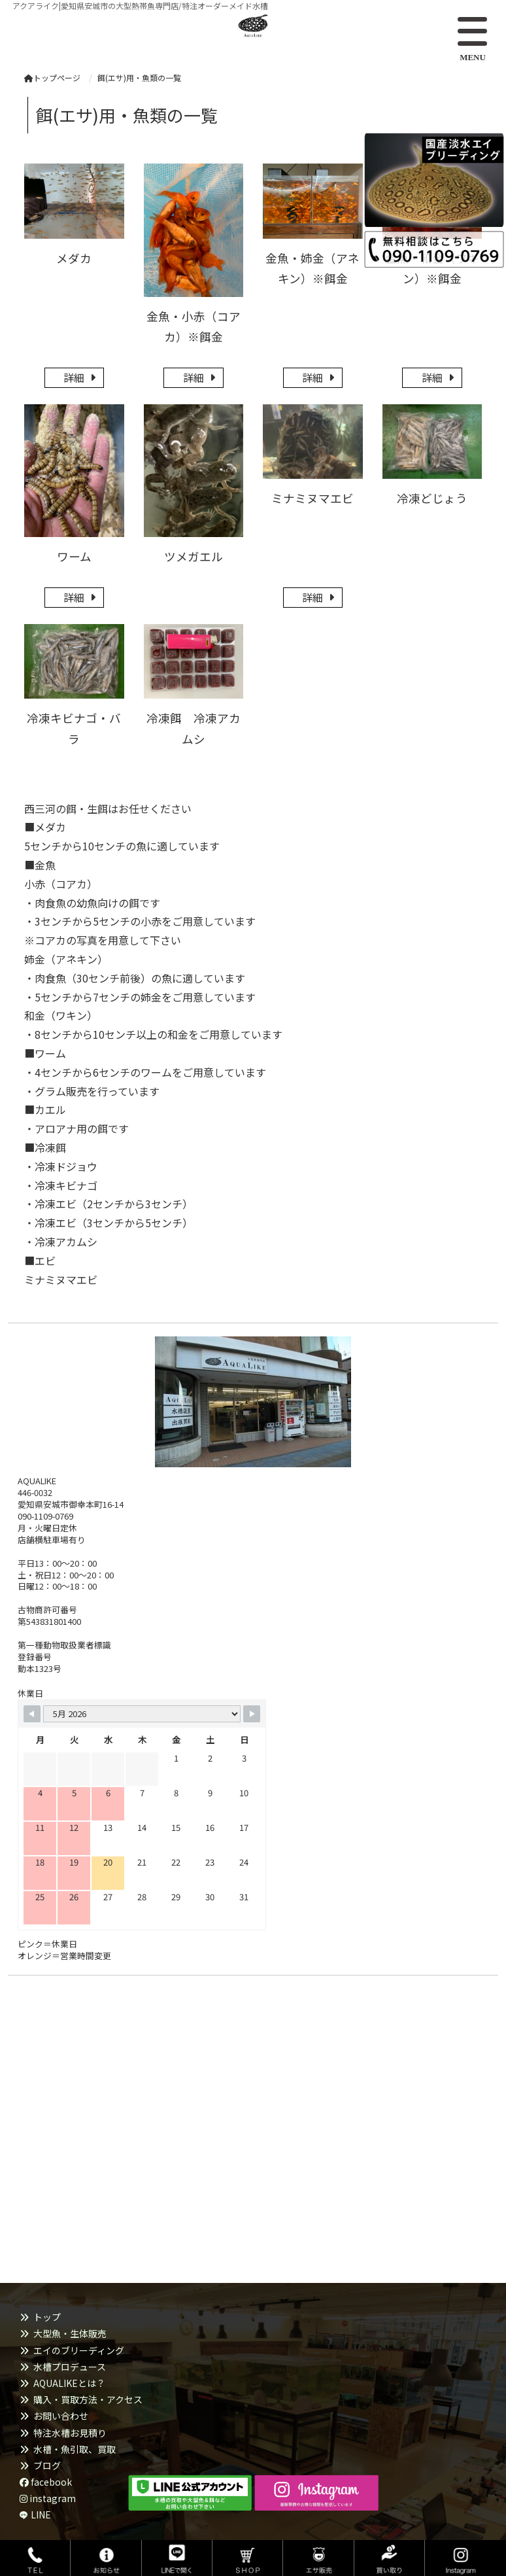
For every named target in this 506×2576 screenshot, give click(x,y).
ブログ (47, 2465)
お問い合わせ (60, 2415)
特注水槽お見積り (70, 2432)
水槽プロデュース (69, 2366)
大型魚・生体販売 (70, 2333)
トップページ (52, 77)
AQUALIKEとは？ (69, 2383)
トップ (47, 2317)
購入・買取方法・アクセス (88, 2399)
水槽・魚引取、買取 (74, 2449)
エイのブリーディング (78, 2350)
